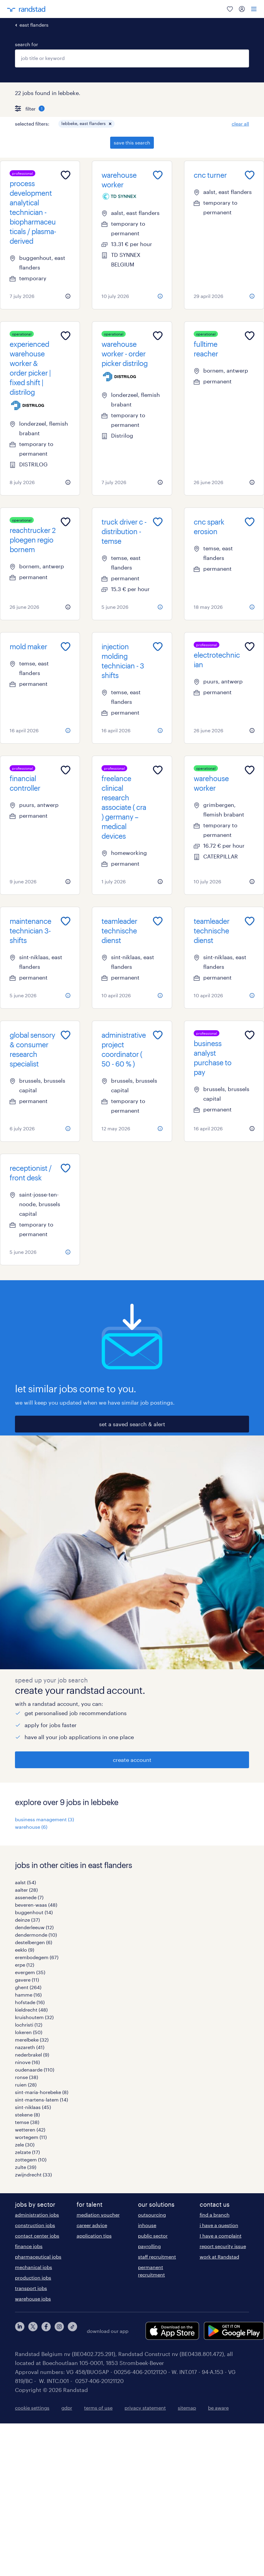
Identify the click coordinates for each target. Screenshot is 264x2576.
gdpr (66, 2408)
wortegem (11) (31, 2137)
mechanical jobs (33, 2267)
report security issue (223, 2246)
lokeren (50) (28, 2032)
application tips (94, 2235)
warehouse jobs (33, 2298)
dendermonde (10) (36, 1935)
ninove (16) (27, 2062)
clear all (240, 123)
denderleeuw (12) (34, 1927)
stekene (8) (27, 2114)
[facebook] (46, 2331)
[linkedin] (20, 2331)
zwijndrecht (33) (33, 2174)
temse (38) (27, 2122)
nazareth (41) (29, 2047)
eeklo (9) (24, 1950)
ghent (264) (28, 1987)
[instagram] (59, 2331)
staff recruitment (157, 2256)
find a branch (215, 2215)
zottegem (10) (30, 2159)
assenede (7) (29, 1897)
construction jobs (35, 2225)
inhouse (147, 2225)
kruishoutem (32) (34, 2017)
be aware (218, 2408)
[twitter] (33, 2331)
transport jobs (31, 2288)
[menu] (253, 9)
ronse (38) (26, 2077)
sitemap (187, 2408)
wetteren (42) (30, 2129)
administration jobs (37, 2215)
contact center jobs (37, 2235)
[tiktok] (72, 2331)
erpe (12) (24, 1965)
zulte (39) (25, 2167)
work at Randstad (219, 2256)
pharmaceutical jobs (38, 2256)
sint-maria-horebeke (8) (41, 2092)
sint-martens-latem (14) (41, 2099)
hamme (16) (28, 1994)
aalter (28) (26, 1890)
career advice (92, 2225)
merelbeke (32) (31, 2039)
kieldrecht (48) (31, 2009)
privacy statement (145, 2408)
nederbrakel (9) (32, 2054)
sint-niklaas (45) (33, 2107)
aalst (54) (25, 1882)
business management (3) (44, 1819)
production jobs (33, 2277)
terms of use (98, 2408)
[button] (110, 124)
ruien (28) (26, 2084)
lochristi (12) (28, 2024)
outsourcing (152, 2215)
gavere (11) (27, 1980)
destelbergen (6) (33, 1942)
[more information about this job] (68, 296)
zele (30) (24, 2144)
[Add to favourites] (65, 175)
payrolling (149, 2246)
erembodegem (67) (36, 1957)
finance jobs (29, 2246)
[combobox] (132, 58)
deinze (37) (27, 1920)
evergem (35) (30, 1972)
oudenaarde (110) (34, 2069)
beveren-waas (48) (36, 1905)
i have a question (219, 2225)
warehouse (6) (31, 1827)
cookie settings (32, 2408)
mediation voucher (98, 2215)
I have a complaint (221, 2235)
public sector (153, 2235)
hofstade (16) (30, 2002)
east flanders (33, 25)
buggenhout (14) (34, 1912)
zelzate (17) (27, 2152)
